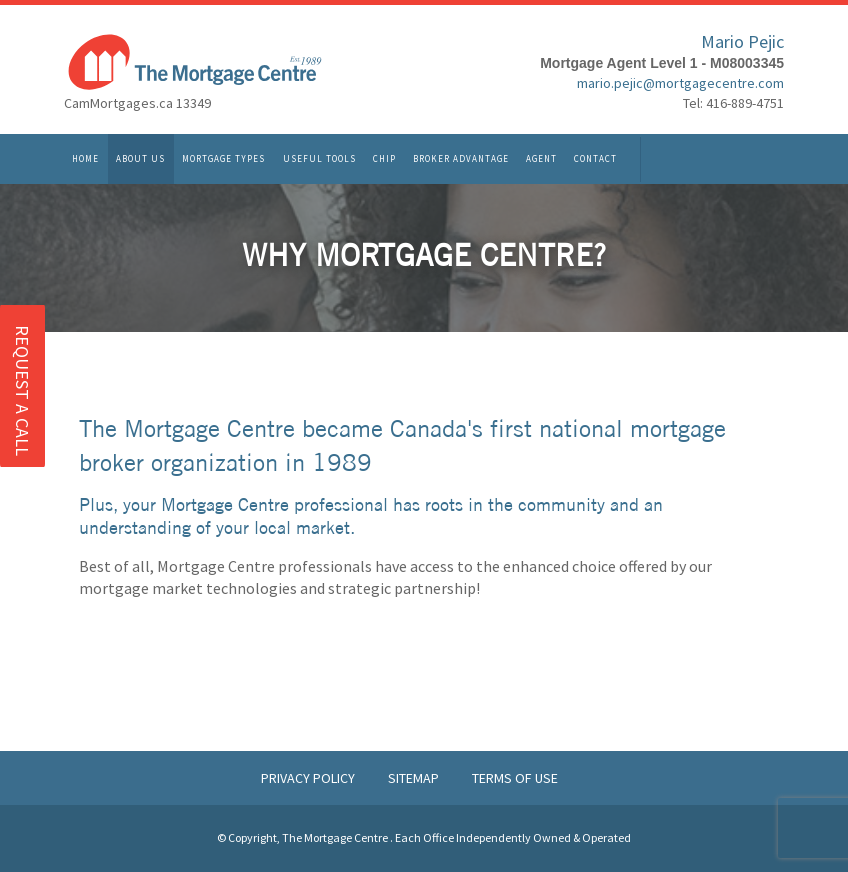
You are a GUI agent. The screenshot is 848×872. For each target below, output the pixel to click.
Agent (541, 161)
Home (85, 161)
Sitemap (415, 778)
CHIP (384, 161)
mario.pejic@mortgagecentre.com (680, 86)
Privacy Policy (309, 778)
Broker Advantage (461, 161)
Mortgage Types (223, 161)
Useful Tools (319, 161)
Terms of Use (515, 778)
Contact (595, 161)
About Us (140, 161)
